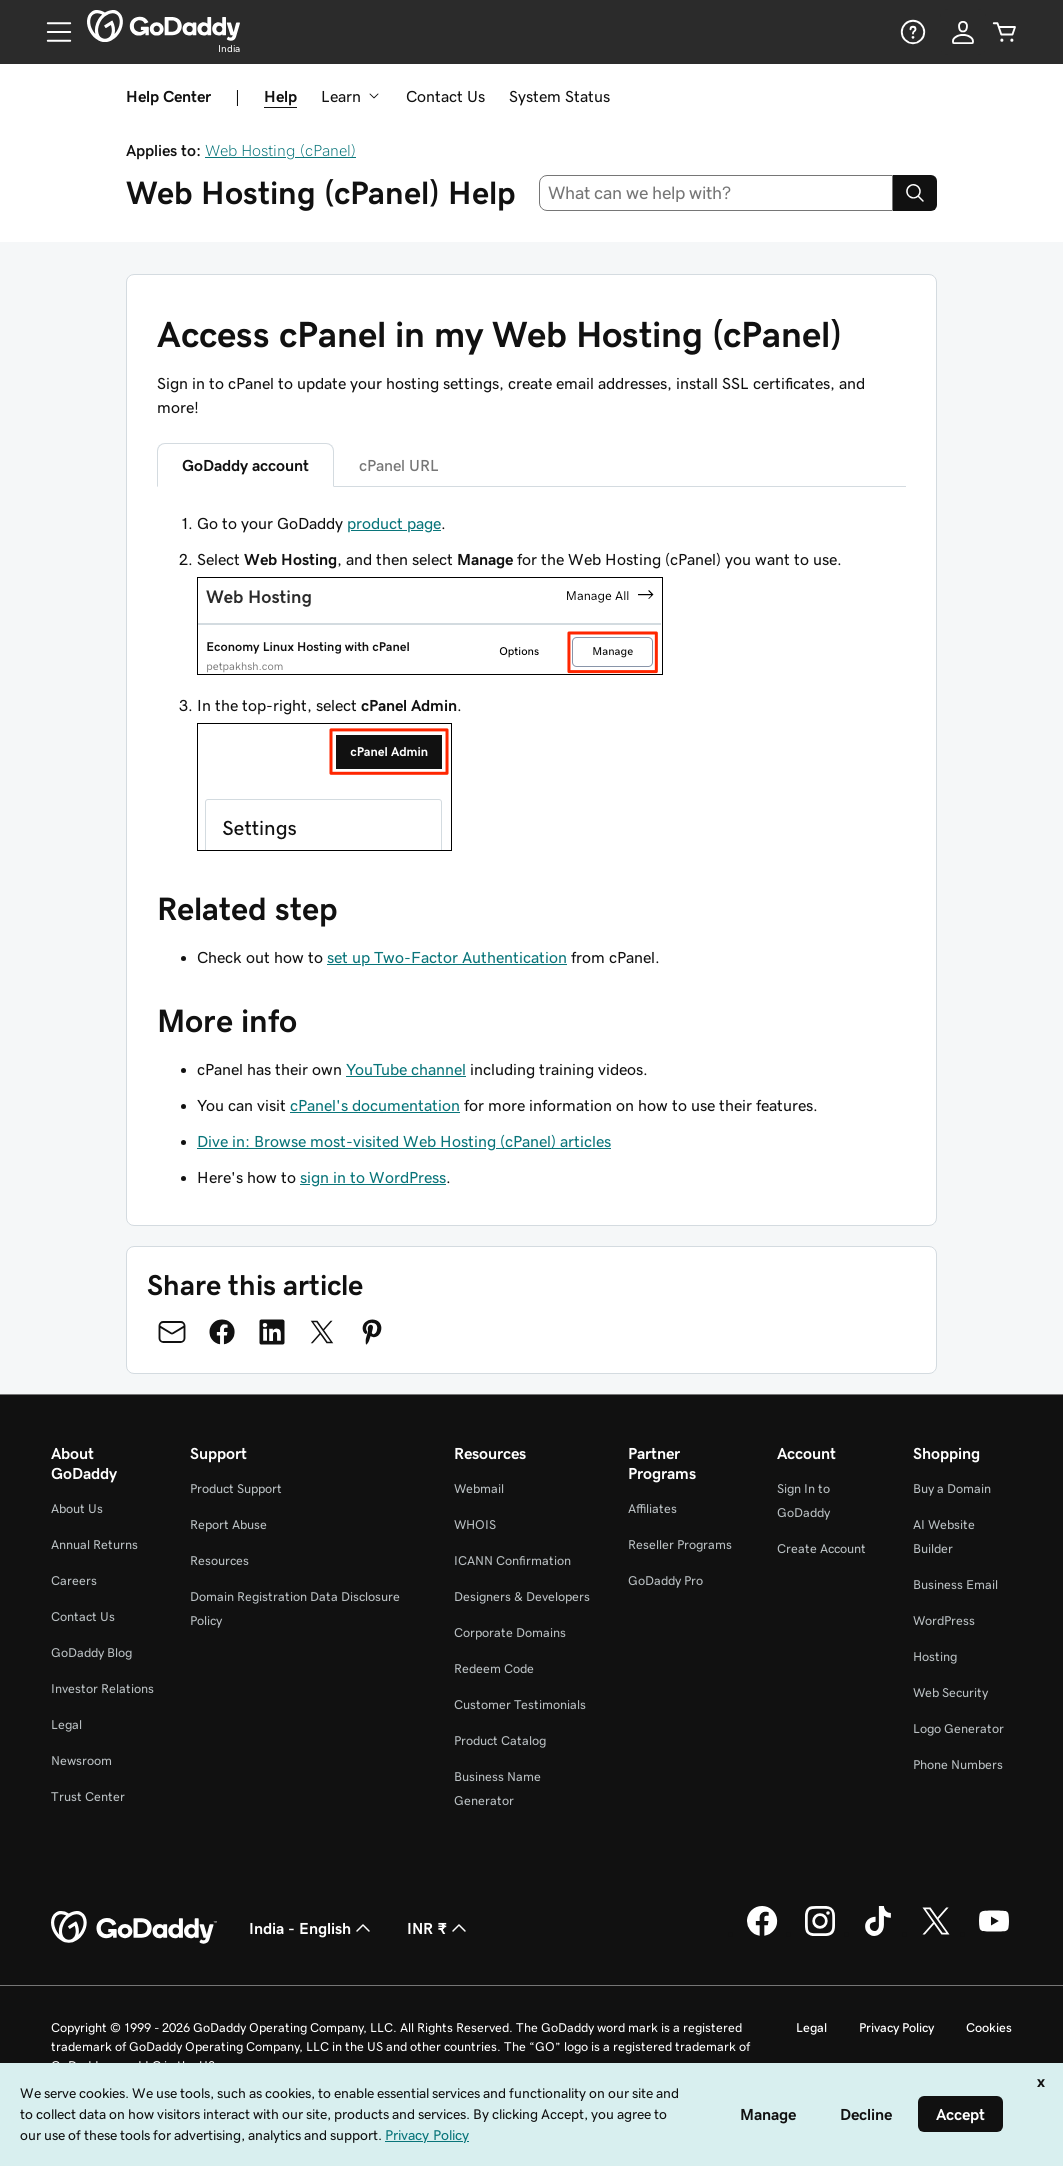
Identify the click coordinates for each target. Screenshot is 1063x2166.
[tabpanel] (531, 684)
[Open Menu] (51, 32)
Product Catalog (500, 1740)
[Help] (911, 32)
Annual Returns (94, 1544)
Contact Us (445, 96)
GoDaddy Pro (665, 1580)
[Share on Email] (172, 1332)
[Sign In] (963, 32)
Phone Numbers (958, 1764)
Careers (74, 1580)
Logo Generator (958, 1728)
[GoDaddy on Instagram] (820, 1933)
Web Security (950, 1692)
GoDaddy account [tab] (245, 465)
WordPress (944, 1620)
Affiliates (652, 1508)
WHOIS (475, 1524)
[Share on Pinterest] (372, 1332)
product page (394, 523)
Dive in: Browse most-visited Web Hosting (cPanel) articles (404, 1141)
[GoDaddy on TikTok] (878, 1933)
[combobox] (716, 193)
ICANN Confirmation (512, 1560)
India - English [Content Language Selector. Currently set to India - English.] (312, 1928)
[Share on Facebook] (222, 1332)
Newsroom (81, 1760)
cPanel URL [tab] (399, 465)
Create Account (821, 1548)
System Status (559, 96)
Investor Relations (102, 1688)
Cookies (989, 2027)
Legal (66, 1724)
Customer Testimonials (520, 1704)
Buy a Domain (952, 1488)
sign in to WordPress (373, 1177)
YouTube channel (406, 1069)
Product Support (236, 1488)
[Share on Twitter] (322, 1332)
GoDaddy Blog (91, 1652)
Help (280, 96)
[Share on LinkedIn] (272, 1332)
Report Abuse (228, 1524)
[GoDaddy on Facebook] (762, 1933)
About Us (77, 1508)
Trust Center (88, 1796)
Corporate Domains (510, 1632)
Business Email (955, 1584)
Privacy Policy (896, 2027)
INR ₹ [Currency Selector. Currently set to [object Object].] (439, 1928)
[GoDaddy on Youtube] (994, 1933)
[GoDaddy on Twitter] (936, 1933)
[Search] (915, 193)
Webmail (479, 1488)
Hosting (935, 1656)
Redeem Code (494, 1668)
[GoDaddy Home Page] (134, 1928)
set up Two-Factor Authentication (447, 957)
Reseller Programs (680, 1544)
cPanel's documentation (375, 1105)
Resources (219, 1560)
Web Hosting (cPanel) (280, 150)
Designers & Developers (522, 1596)
